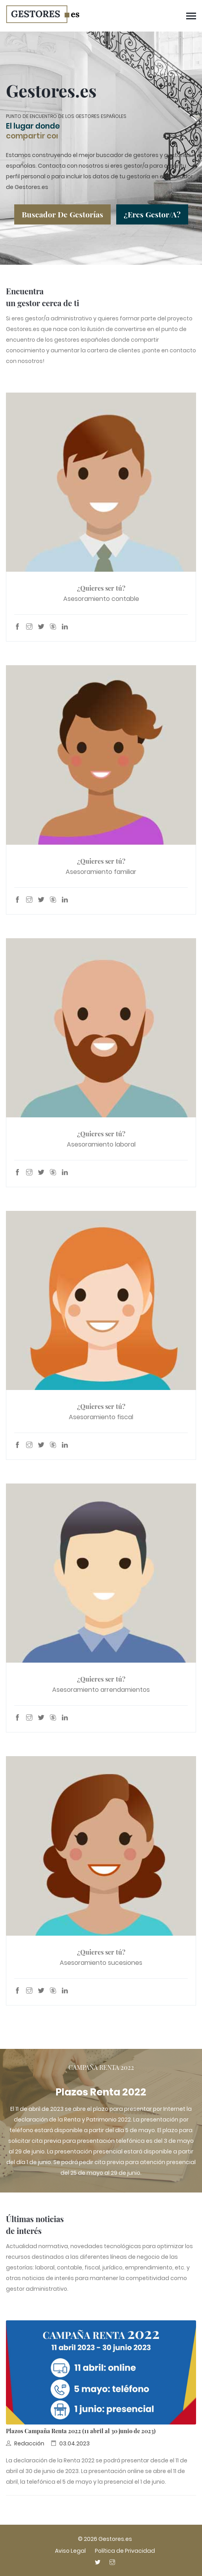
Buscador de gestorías (62, 213)
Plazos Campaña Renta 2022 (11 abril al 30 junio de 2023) (81, 2430)
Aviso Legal (70, 2551)
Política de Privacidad (125, 2551)
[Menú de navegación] (191, 17)
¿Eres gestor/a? (152, 213)
